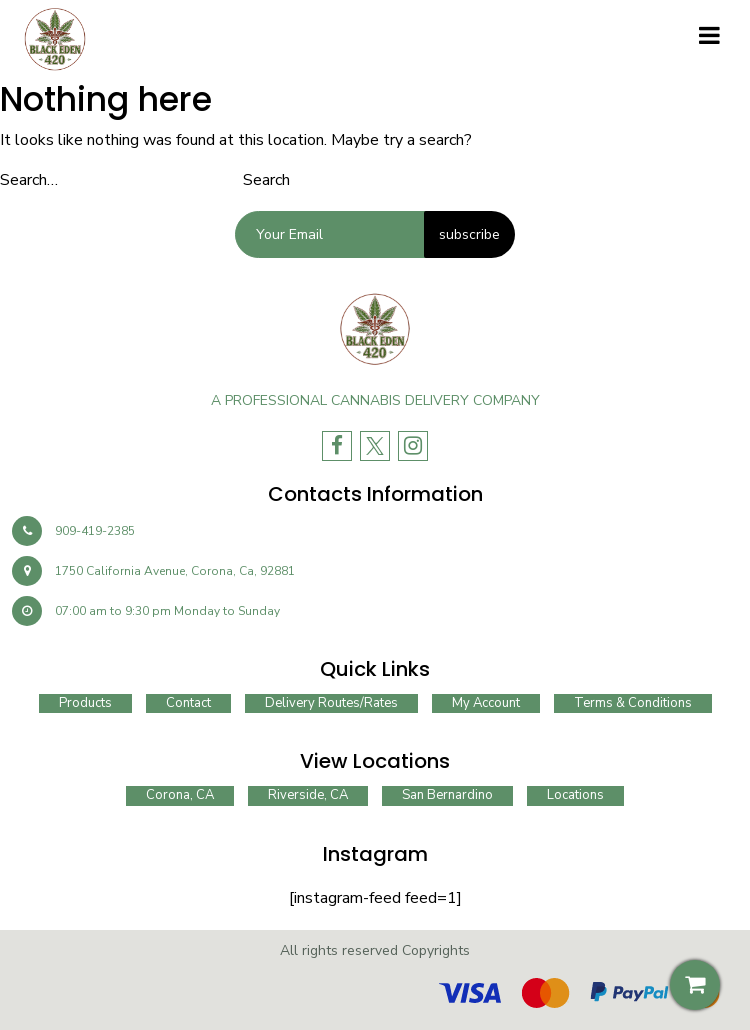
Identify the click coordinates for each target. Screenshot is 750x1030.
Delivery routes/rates (331, 703)
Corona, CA (180, 795)
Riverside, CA (308, 795)
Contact (188, 703)
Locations (575, 795)
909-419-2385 (73, 531)
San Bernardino (447, 795)
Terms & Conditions (633, 703)
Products (85, 703)
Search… (29, 180)
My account (486, 703)
